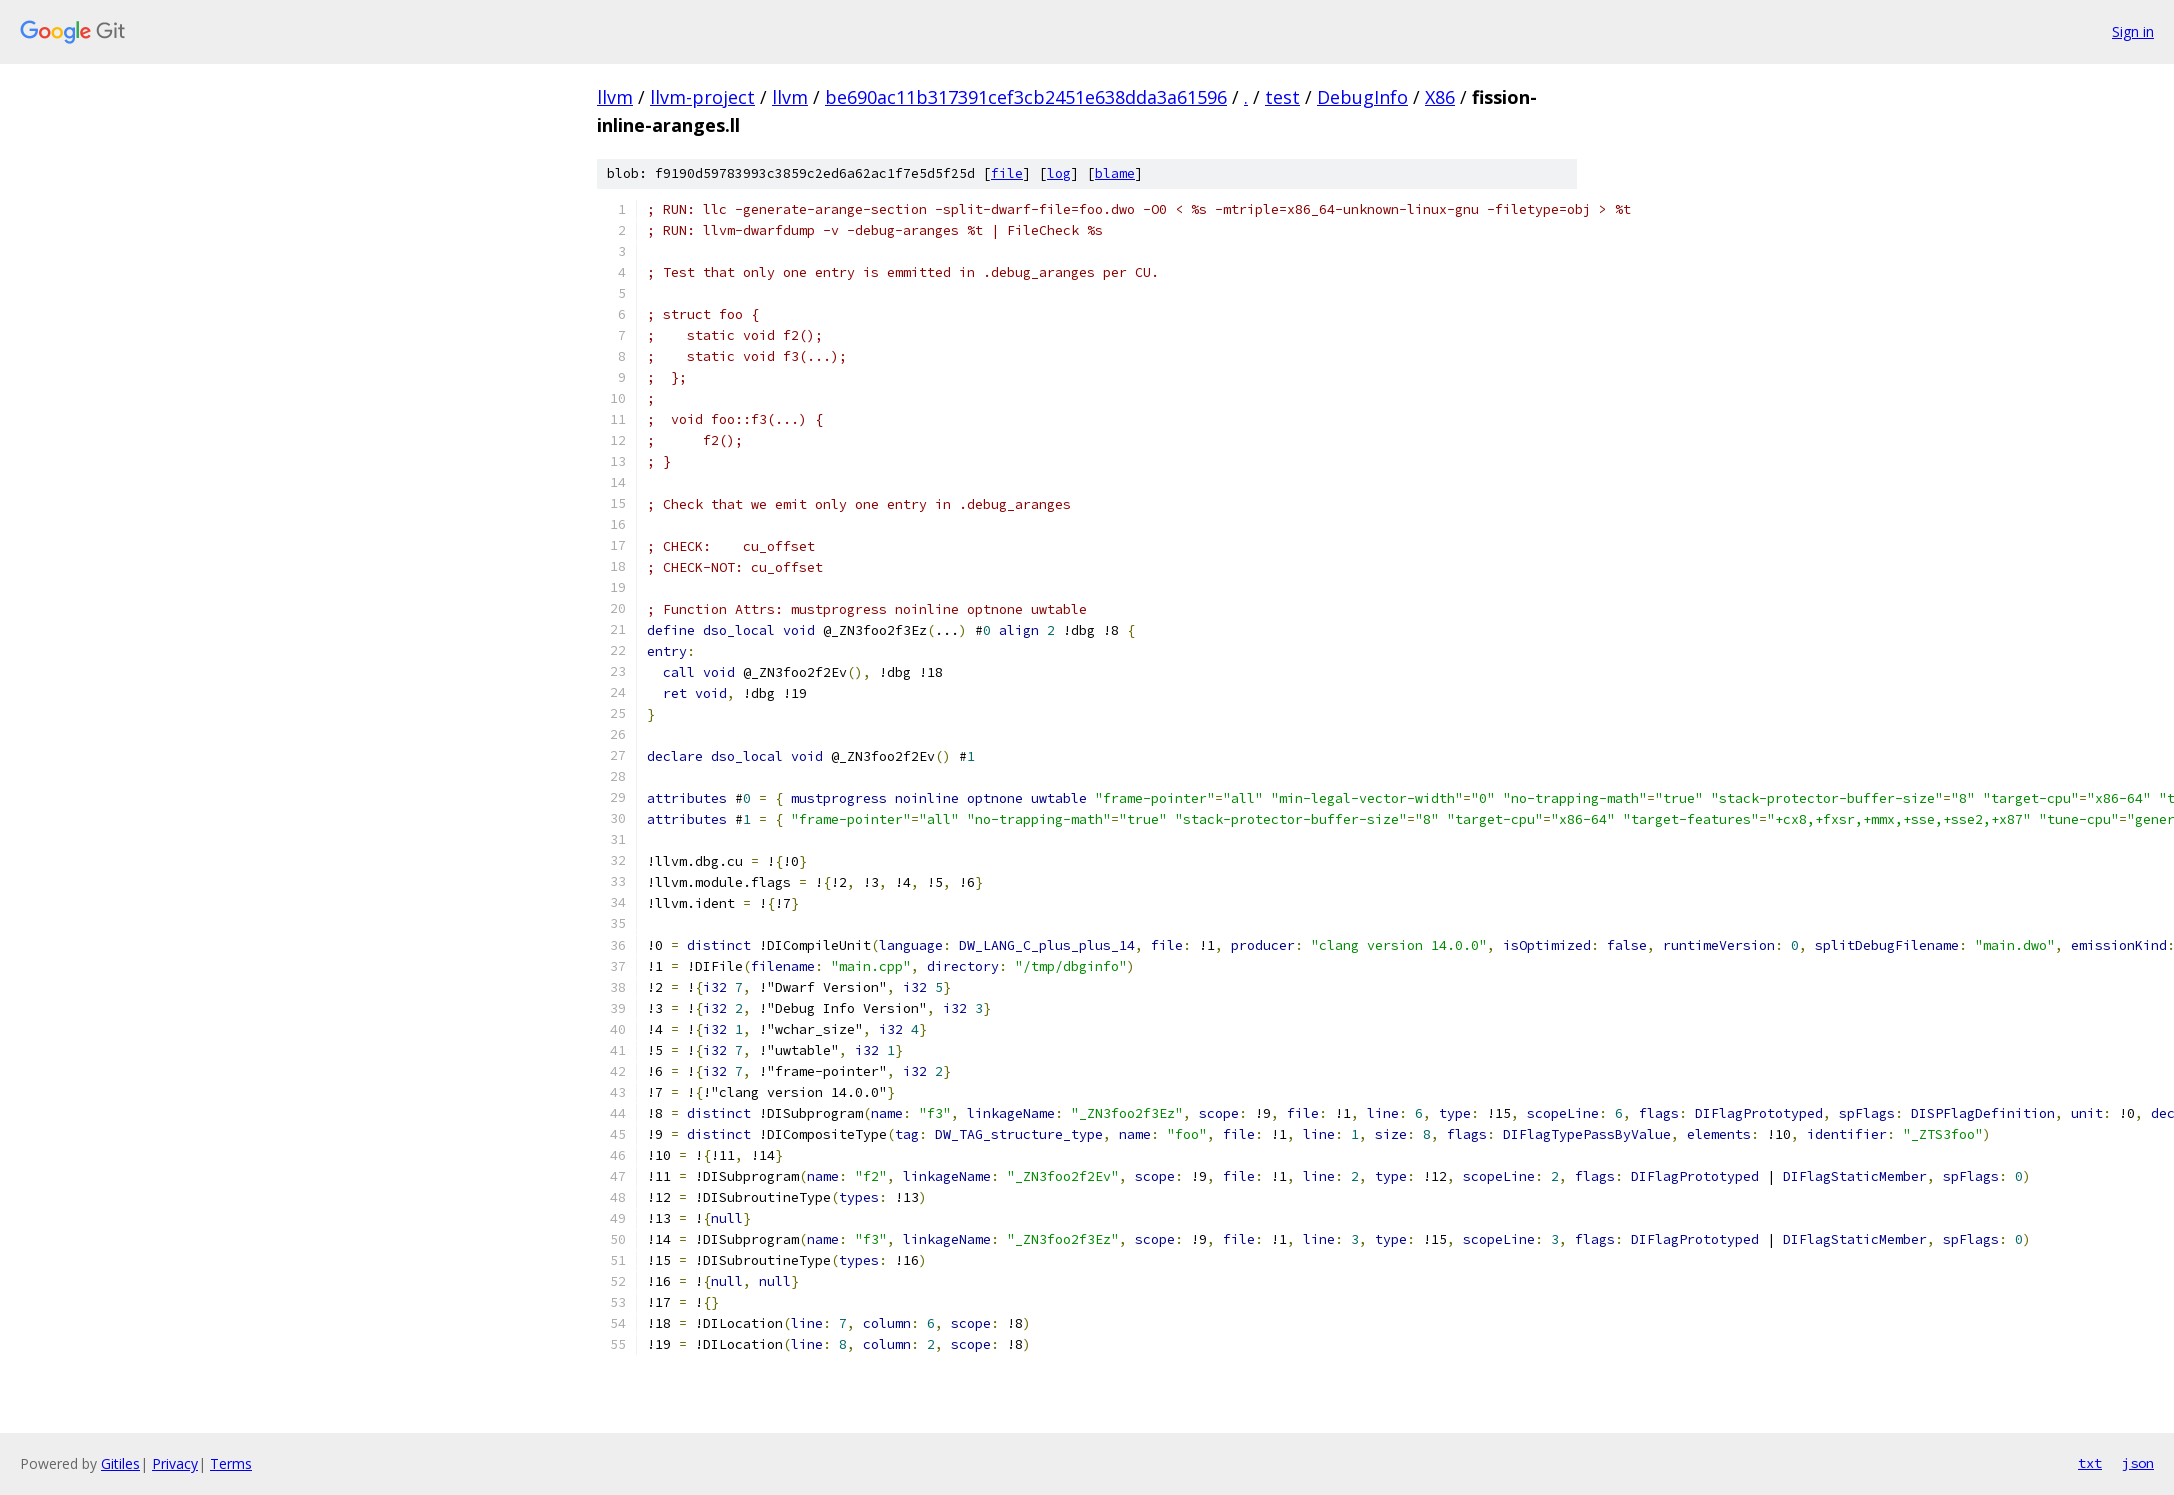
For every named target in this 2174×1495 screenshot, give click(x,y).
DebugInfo (1362, 97)
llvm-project (702, 97)
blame (1115, 173)
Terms (231, 1463)
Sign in (2133, 31)
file (1007, 173)
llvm (615, 97)
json (2138, 1463)
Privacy (175, 1463)
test (1282, 97)
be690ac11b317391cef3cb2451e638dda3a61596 (1026, 97)
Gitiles (120, 1463)
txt (2090, 1463)
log (1059, 173)
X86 (1440, 97)
